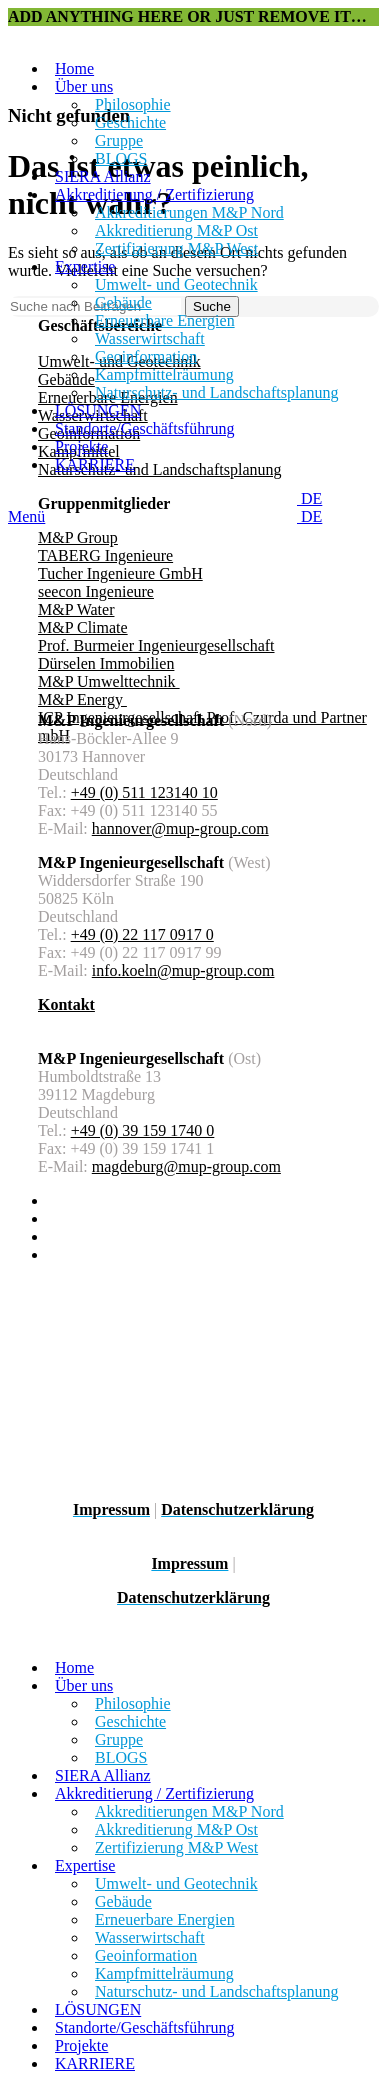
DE (300, 498)
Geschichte (130, 122)
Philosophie (133, 104)
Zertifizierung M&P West (176, 248)
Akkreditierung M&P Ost (176, 230)
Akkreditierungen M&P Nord (189, 212)
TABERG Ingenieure (105, 555)
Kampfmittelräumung (164, 374)
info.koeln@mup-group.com (183, 970)
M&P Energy (82, 699)
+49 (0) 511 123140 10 (144, 792)
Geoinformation (146, 356)
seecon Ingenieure (96, 591)
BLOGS (121, 158)
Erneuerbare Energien (165, 320)
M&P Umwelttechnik (109, 681)
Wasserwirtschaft (150, 338)
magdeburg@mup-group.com (186, 1166)
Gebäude (123, 302)
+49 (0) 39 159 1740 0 (143, 1130)
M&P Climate (83, 627)
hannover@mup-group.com (180, 828)
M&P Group (78, 537)
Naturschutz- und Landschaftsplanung (216, 392)
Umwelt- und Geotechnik (176, 284)
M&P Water (76, 609)
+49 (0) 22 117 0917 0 (142, 934)
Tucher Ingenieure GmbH (120, 573)
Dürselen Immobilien (106, 663)
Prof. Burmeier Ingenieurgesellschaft (156, 645)
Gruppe (119, 140)
